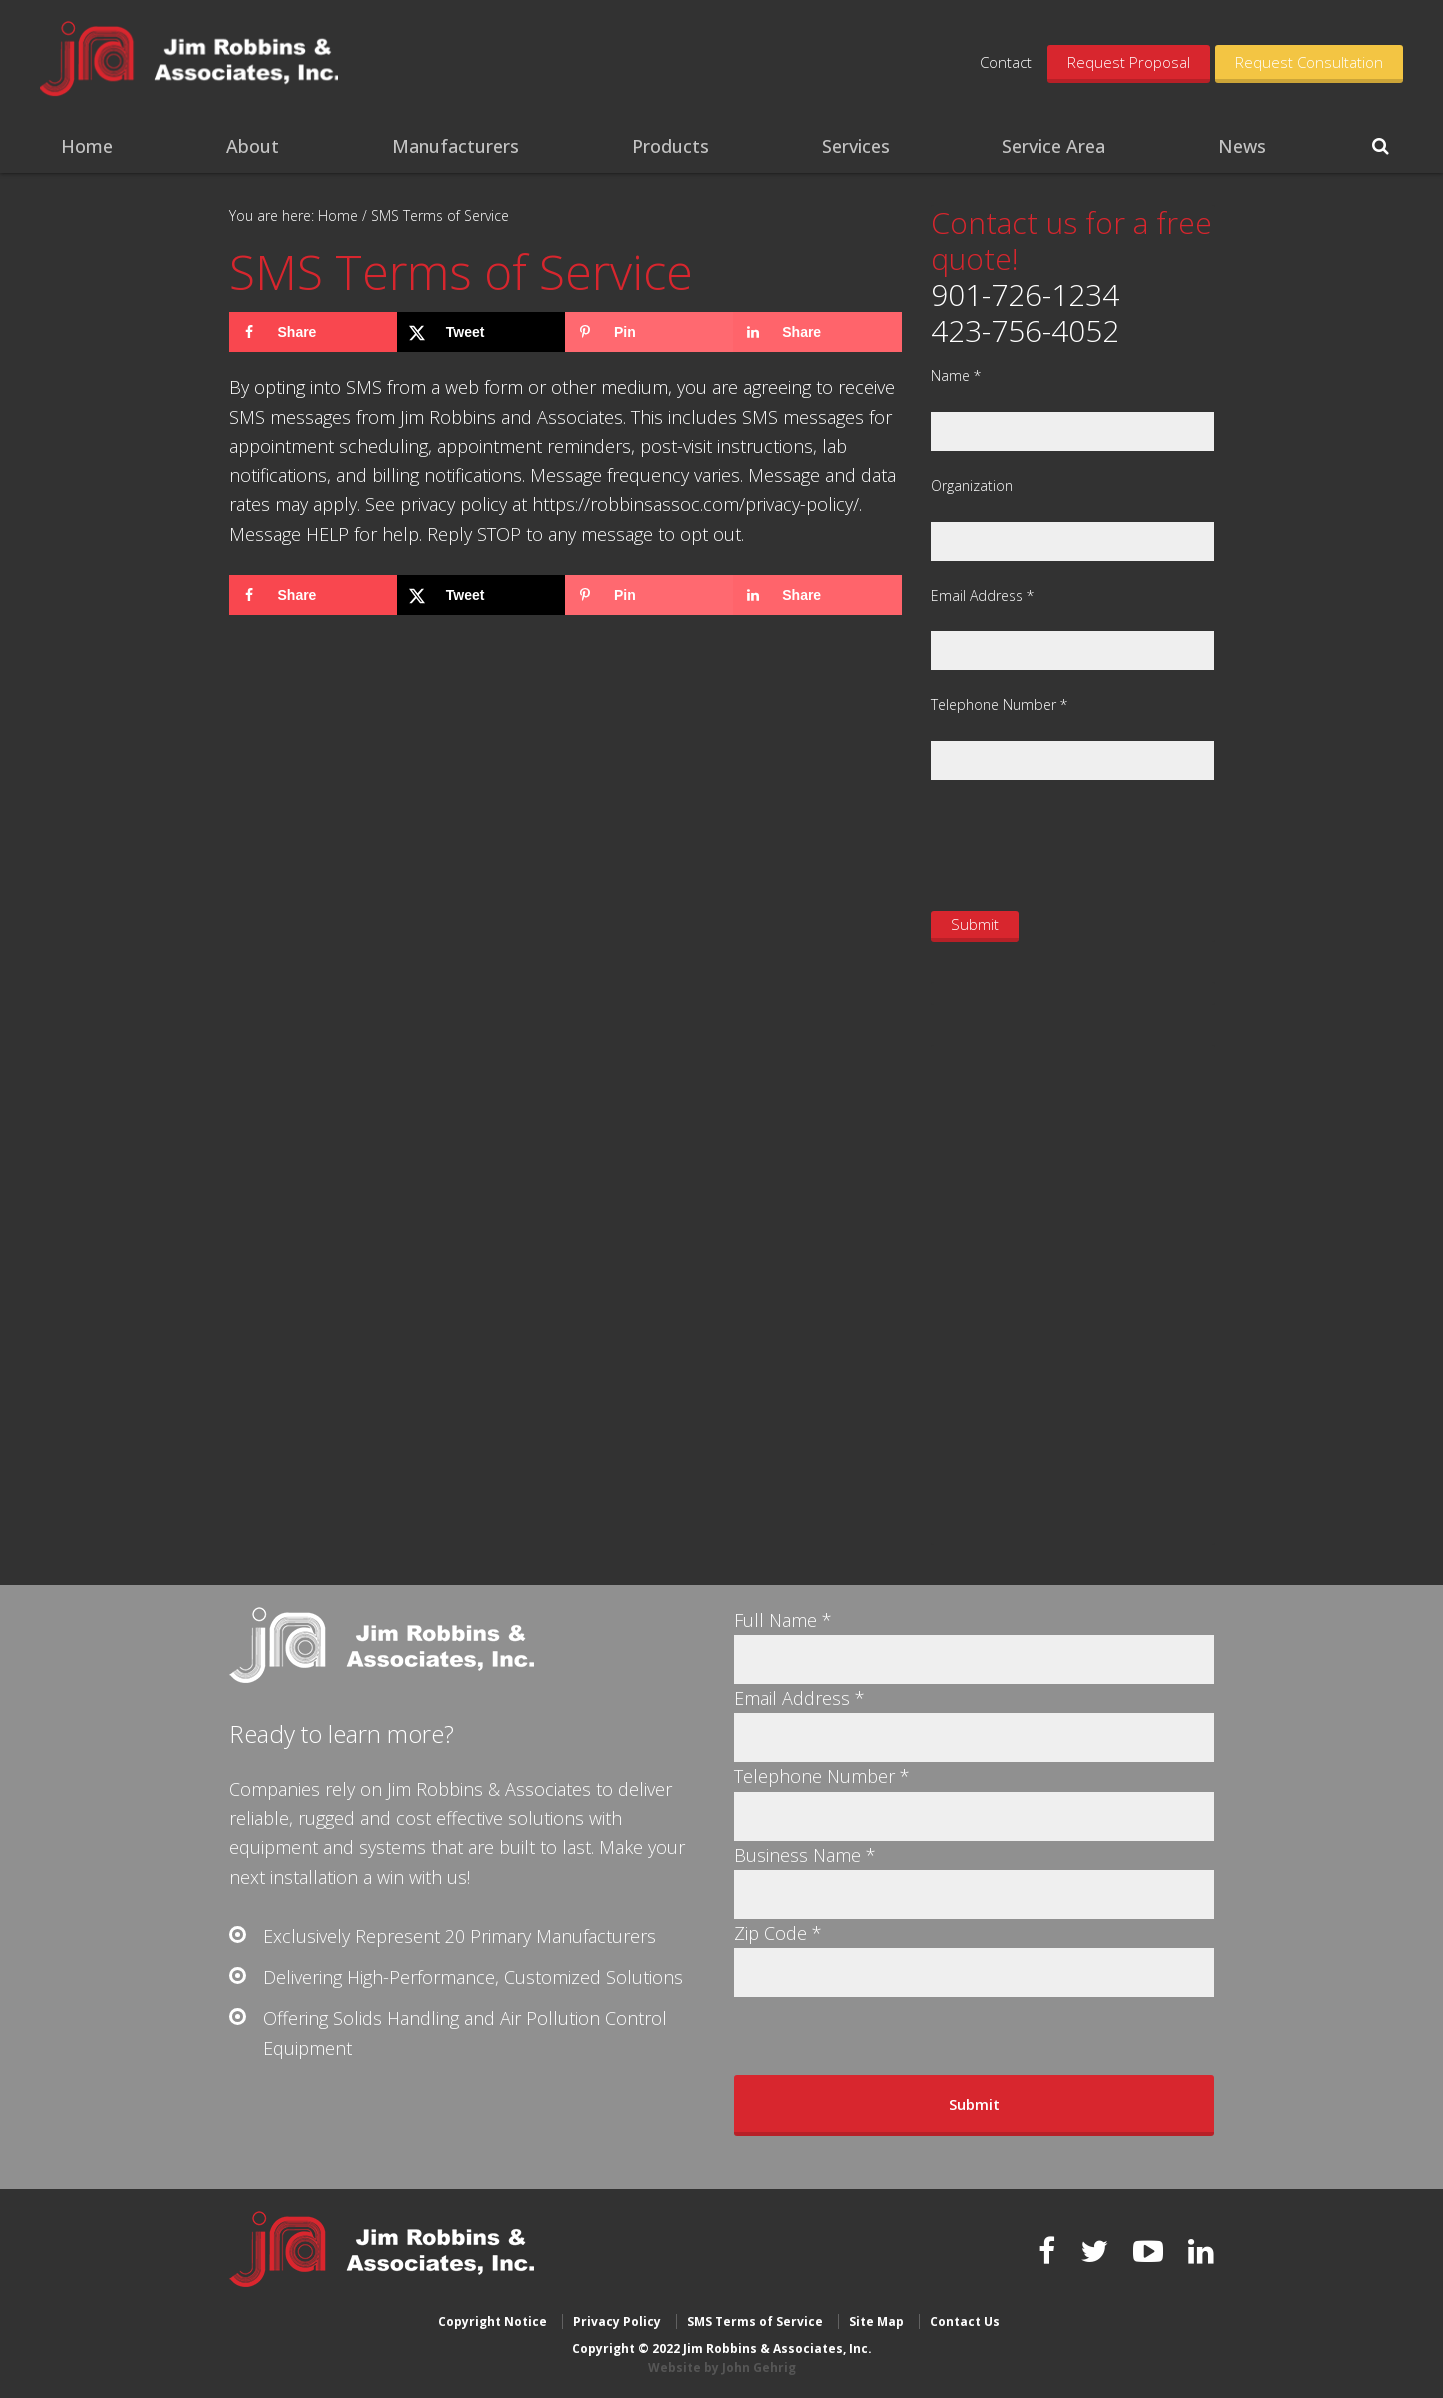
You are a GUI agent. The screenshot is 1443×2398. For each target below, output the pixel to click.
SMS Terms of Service (755, 2320)
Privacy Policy (617, 2320)
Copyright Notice (492, 2320)
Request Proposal (1128, 62)
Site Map (876, 2320)
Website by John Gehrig (722, 2367)
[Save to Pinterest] (649, 332)
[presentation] (1083, 843)
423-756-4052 (1025, 330)
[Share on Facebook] (313, 332)
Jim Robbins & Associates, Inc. (192, 60)
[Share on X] (481, 332)
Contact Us (965, 2320)
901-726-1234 (1025, 294)
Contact (1006, 62)
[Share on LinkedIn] (817, 332)
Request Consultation (1309, 62)
